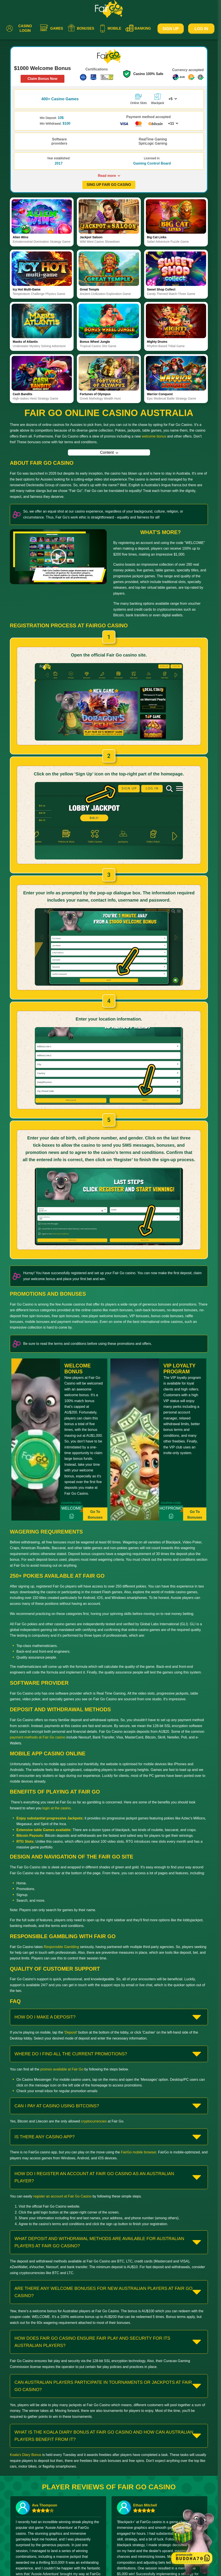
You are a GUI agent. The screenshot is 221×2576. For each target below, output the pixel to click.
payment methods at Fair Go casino (37, 1737)
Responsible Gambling (61, 1947)
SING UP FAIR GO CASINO (109, 185)
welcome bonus (154, 436)
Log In (201, 29)
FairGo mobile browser (138, 2152)
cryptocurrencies (94, 2121)
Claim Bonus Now (42, 79)
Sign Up (171, 29)
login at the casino (56, 1808)
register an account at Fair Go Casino (62, 2196)
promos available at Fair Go (61, 2069)
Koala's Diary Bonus (25, 2455)
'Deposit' (70, 2032)
